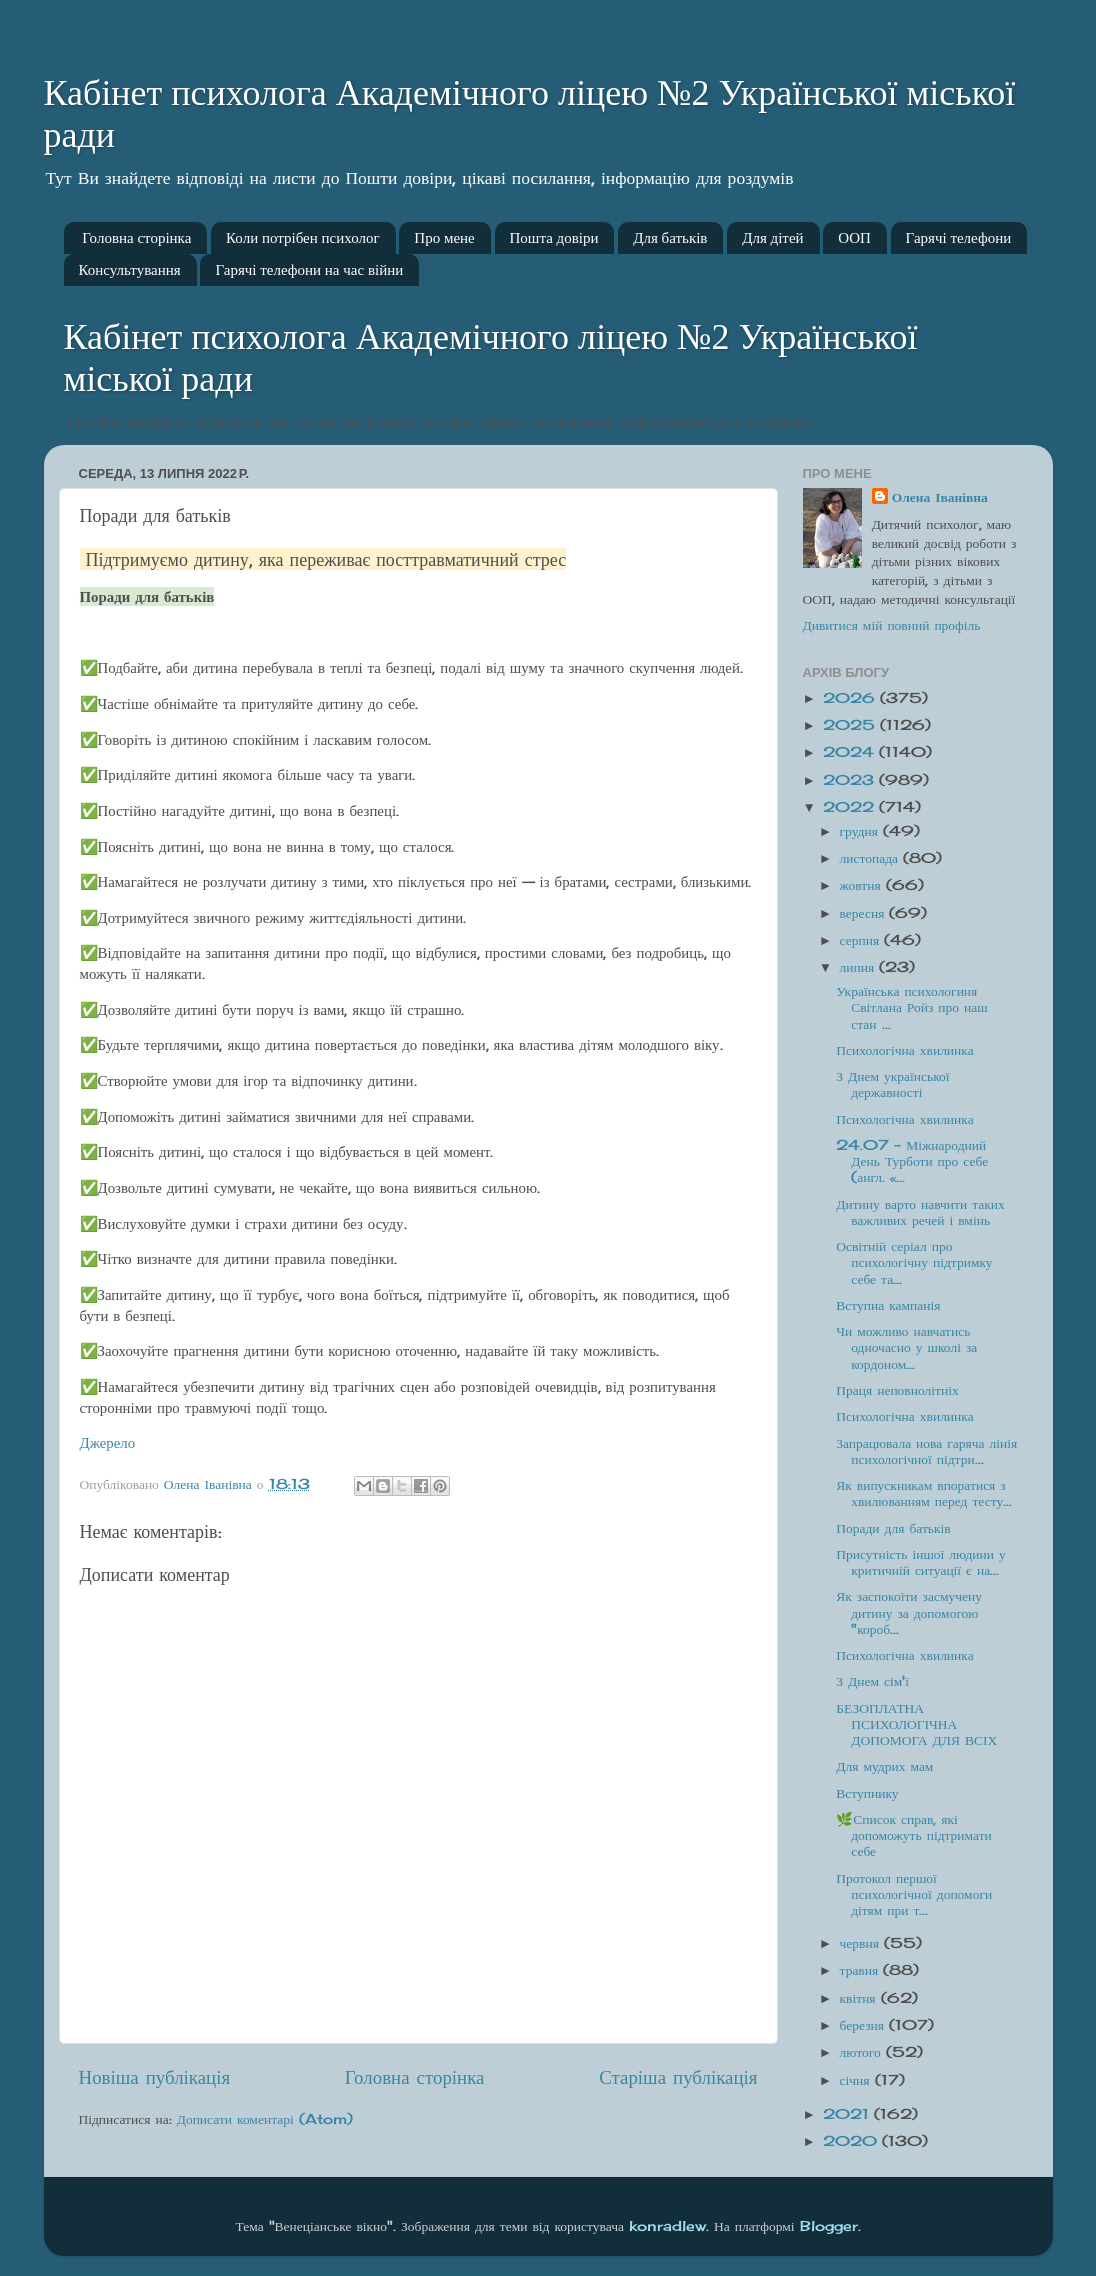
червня (862, 1943)
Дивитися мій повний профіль (892, 625)
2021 (848, 2114)
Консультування (130, 270)
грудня (861, 831)
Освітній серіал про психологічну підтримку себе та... (914, 1262)
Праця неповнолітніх (897, 1390)
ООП (854, 238)
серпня (862, 940)
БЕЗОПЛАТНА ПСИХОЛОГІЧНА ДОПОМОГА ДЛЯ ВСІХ (916, 1724)
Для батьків (670, 238)
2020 (852, 2141)
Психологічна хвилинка (904, 1050)
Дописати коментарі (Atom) (265, 2119)
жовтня (863, 885)
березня (864, 2025)
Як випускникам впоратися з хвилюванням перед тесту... (924, 1493)
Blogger (829, 2226)
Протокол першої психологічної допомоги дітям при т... (914, 1894)
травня (862, 1970)
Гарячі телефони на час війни (309, 270)
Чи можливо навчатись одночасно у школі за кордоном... (906, 1347)
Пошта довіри (554, 238)
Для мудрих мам (884, 1766)
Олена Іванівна (940, 497)
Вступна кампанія (888, 1305)
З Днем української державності (892, 1084)
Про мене (444, 238)
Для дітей (772, 238)
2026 (851, 698)
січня (857, 2080)
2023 (851, 780)
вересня (865, 913)
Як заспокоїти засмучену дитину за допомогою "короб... (909, 1612)
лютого (863, 2052)
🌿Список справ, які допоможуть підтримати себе (914, 1835)
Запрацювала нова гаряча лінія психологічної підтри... (926, 1451)
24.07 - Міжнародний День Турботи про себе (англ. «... (912, 1161)
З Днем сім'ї (872, 1681)
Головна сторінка (136, 238)
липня (860, 967)
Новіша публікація (155, 2077)
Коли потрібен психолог (303, 238)
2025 (851, 725)
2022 (851, 807)
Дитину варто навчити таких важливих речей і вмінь (920, 1212)
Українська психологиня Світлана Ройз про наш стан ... (911, 1007)
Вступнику (867, 1793)
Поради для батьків (893, 1528)
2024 (851, 752)
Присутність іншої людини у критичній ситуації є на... (921, 1562)
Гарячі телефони (959, 238)
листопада (872, 858)
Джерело (108, 1442)
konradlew (667, 2226)
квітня (860, 1998)
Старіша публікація (678, 2077)
